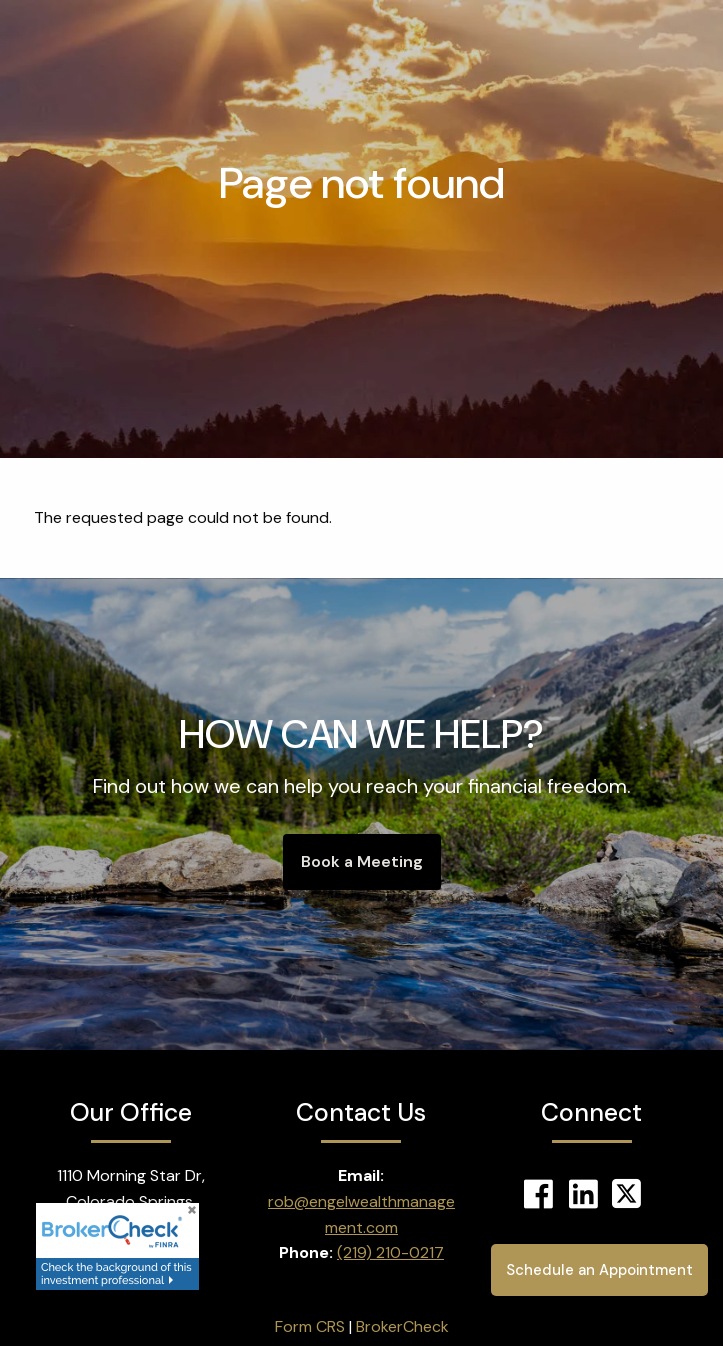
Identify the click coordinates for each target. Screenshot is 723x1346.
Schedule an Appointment (592, 1268)
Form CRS (310, 1326)
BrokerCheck (402, 1326)
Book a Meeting (362, 861)
